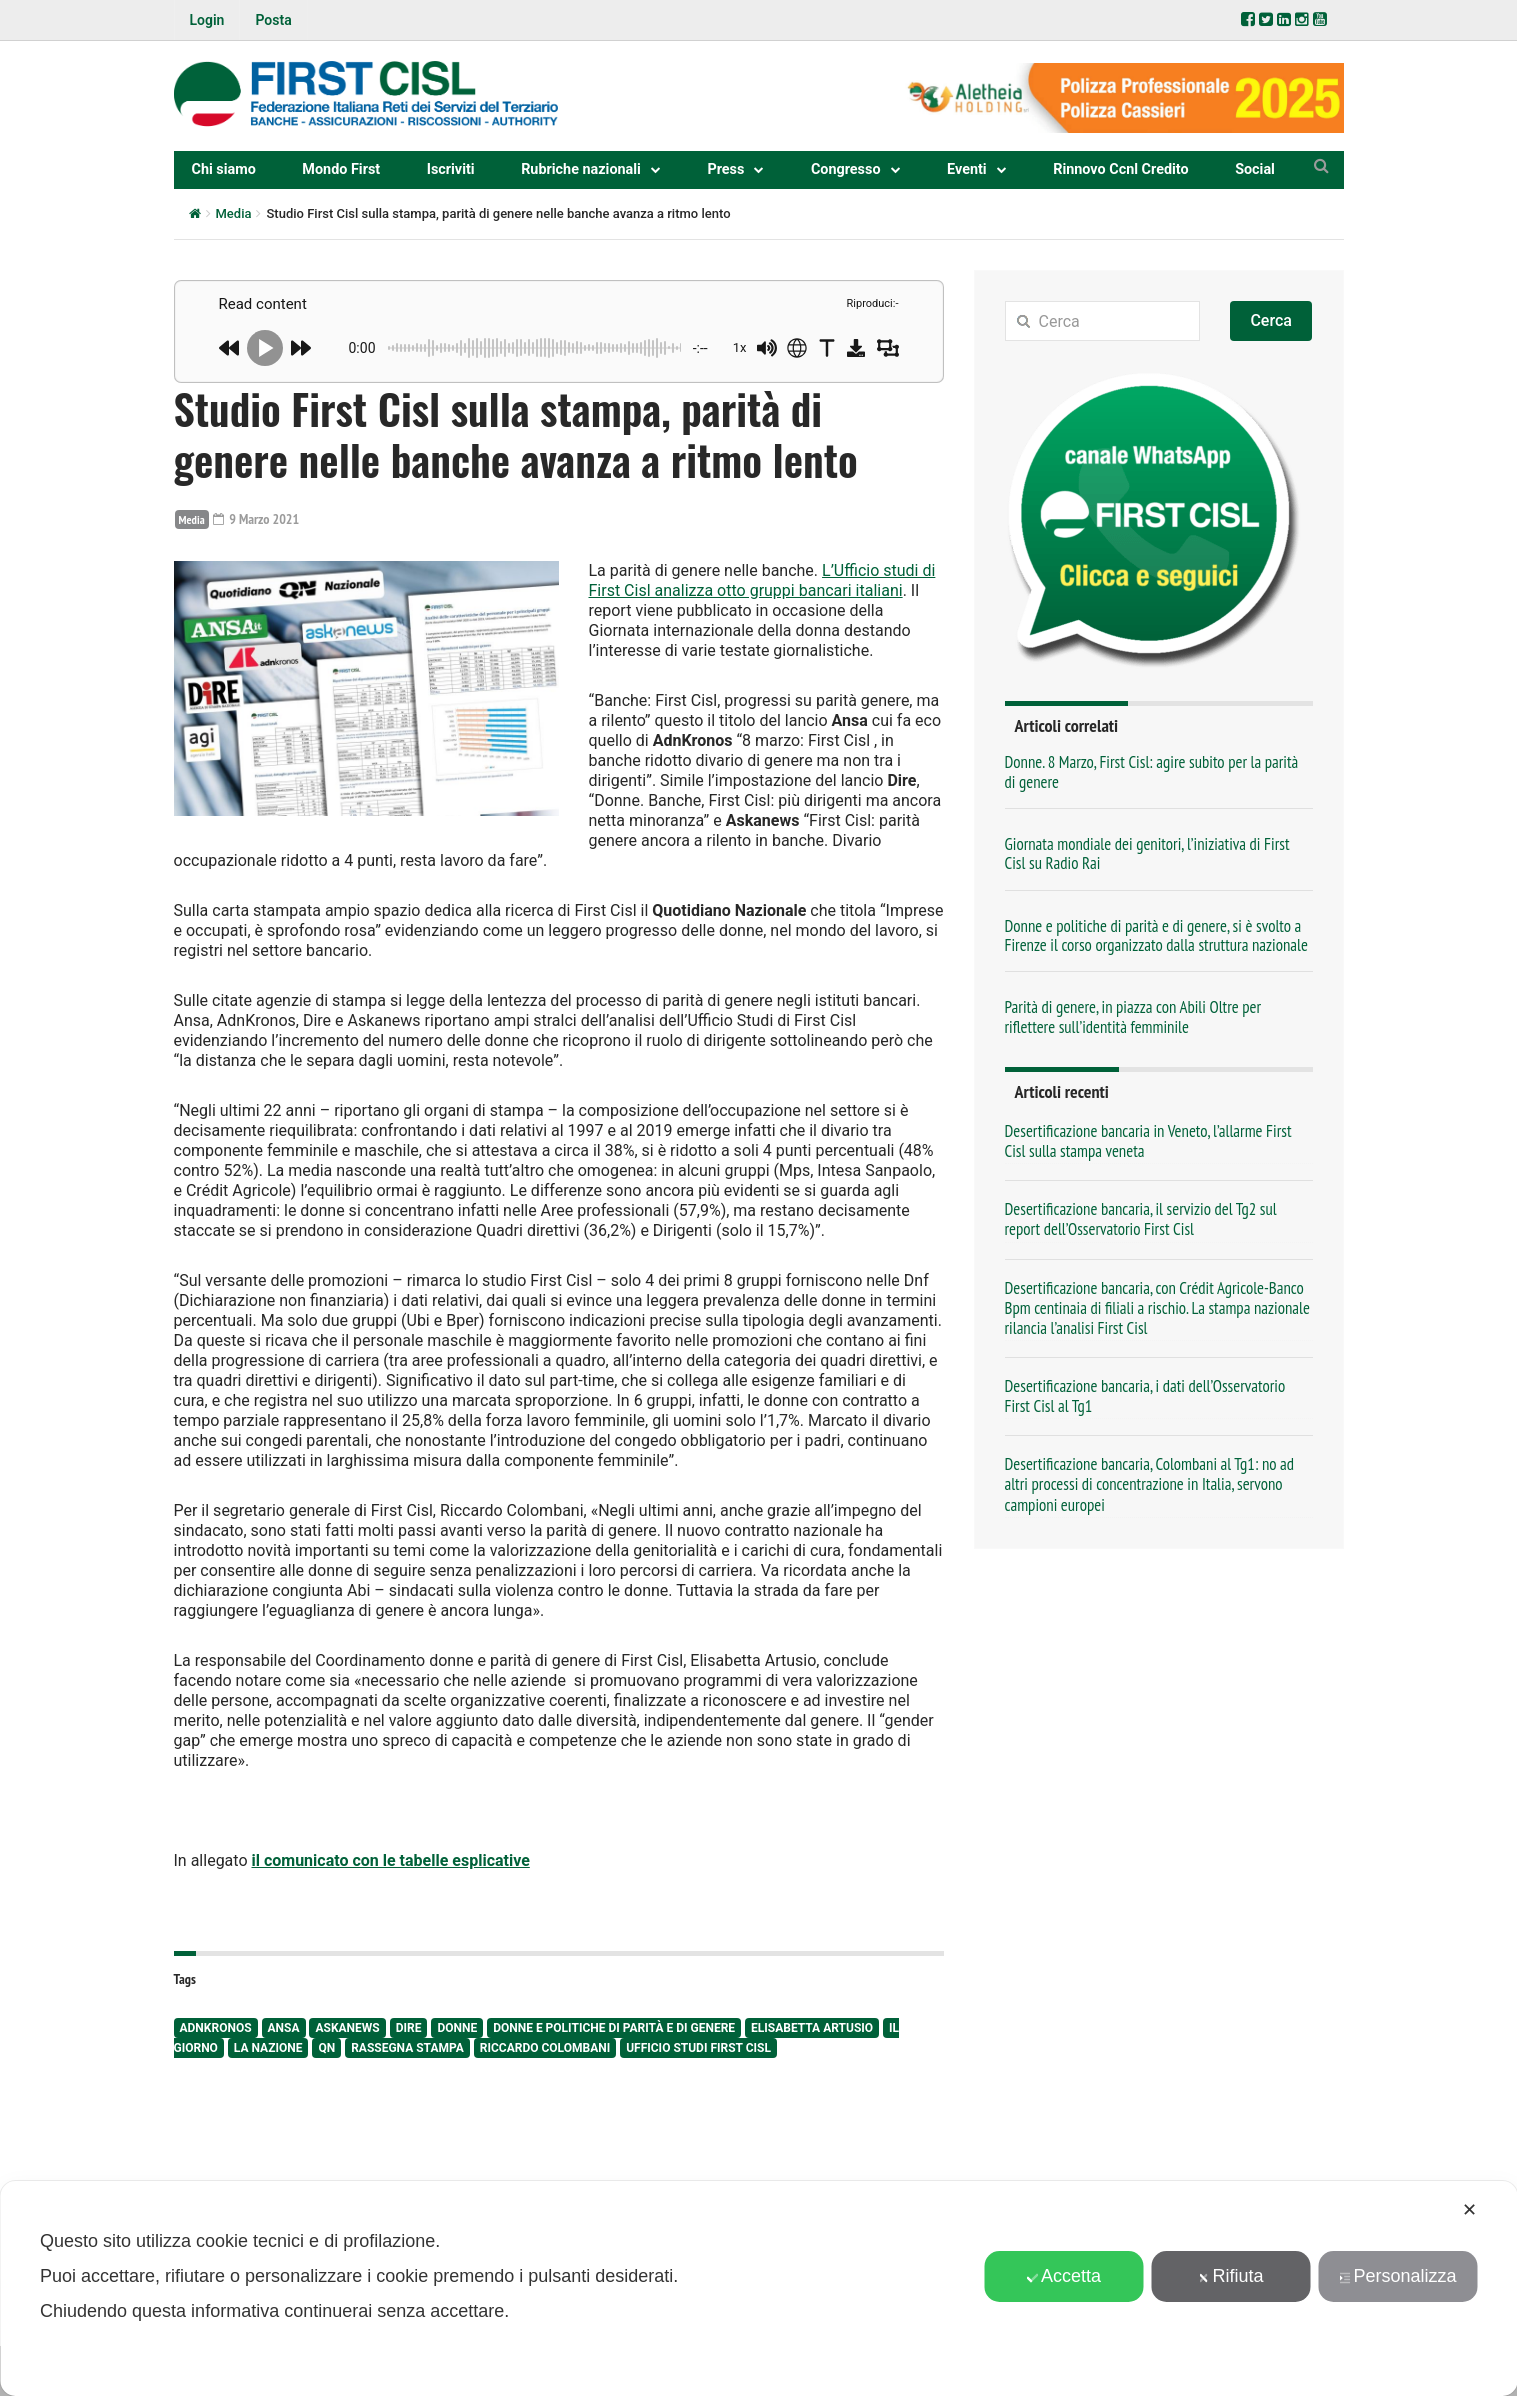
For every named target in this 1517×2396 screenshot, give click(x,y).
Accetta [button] (1063, 2276)
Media (234, 213)
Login (207, 20)
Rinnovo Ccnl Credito (1120, 169)
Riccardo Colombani (545, 2048)
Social (1255, 169)
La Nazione (268, 2048)
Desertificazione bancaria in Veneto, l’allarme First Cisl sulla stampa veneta (1148, 1141)
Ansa (284, 2028)
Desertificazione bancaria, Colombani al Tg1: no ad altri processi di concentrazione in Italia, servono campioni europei (1150, 1484)
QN (326, 2048)
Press (725, 169)
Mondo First (341, 169)
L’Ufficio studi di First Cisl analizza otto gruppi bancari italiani (762, 580)
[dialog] (758, 2288)
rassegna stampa (407, 2048)
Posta (273, 20)
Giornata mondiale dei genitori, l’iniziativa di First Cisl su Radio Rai (1147, 853)
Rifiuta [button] (1231, 2276)
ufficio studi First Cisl (698, 2048)
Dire (409, 2028)
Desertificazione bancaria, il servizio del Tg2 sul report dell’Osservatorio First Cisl (1141, 1219)
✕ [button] (1469, 2210)
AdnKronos (216, 2028)
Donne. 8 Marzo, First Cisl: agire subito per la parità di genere (1152, 771)
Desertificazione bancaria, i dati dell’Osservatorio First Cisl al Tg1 (1145, 1396)
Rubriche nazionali (581, 169)
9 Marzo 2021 (256, 519)
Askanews (347, 2028)
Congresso (846, 169)
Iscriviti (451, 169)
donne (457, 2028)
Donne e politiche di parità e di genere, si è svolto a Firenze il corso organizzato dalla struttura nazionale (1156, 935)
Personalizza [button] (1397, 2276)
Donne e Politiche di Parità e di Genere (614, 2028)
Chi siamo (224, 169)
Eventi (967, 169)
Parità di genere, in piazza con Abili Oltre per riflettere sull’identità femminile (1133, 1016)
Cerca (1271, 320)
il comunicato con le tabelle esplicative (390, 1860)
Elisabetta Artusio (812, 2028)
